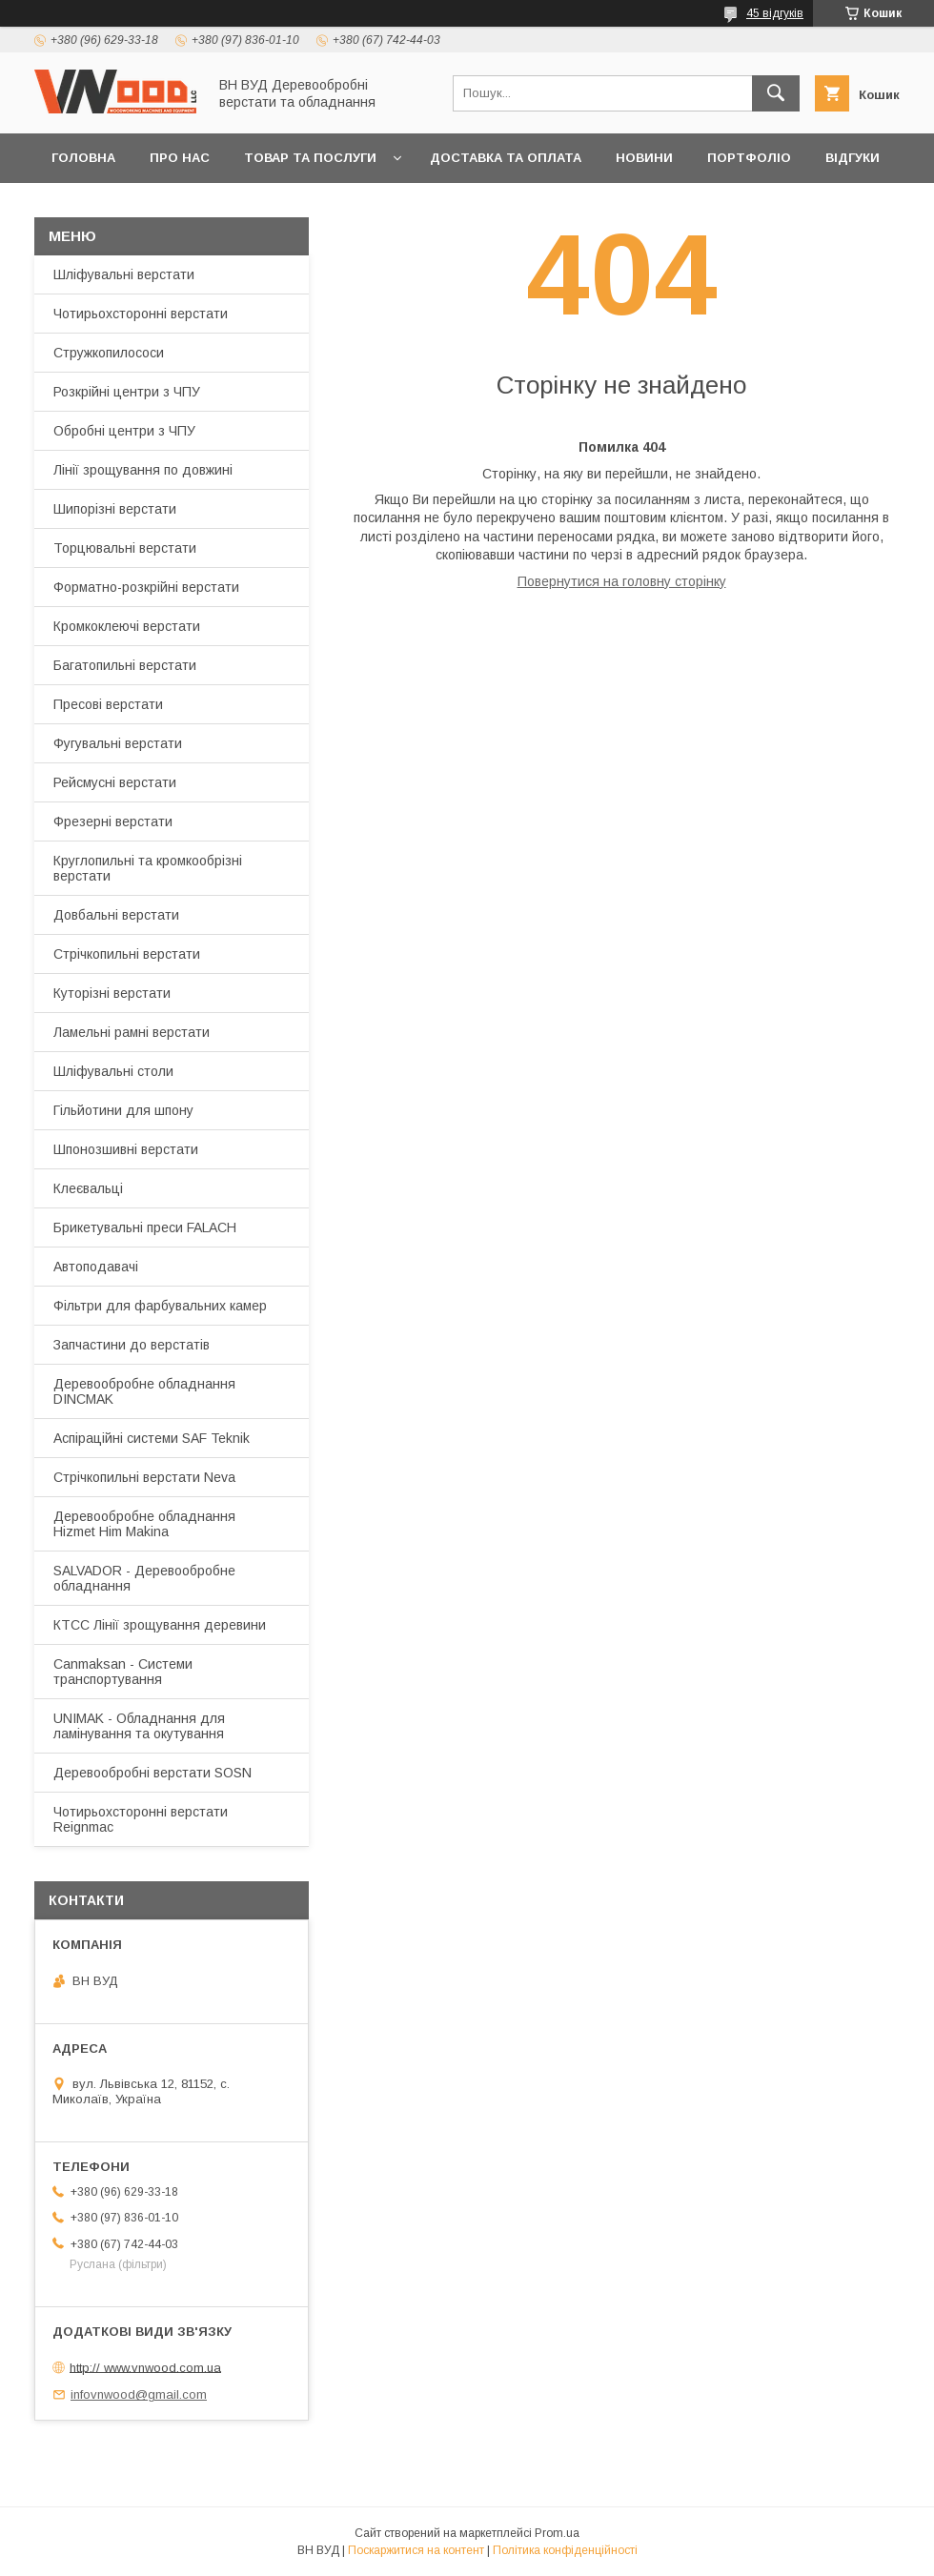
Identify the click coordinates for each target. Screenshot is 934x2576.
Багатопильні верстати (124, 665)
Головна (83, 158)
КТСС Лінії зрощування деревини (159, 1625)
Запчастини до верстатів (131, 1344)
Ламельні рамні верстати (131, 1032)
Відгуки (852, 158)
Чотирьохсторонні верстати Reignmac (140, 1819)
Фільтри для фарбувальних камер (160, 1305)
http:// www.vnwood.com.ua (145, 2367)
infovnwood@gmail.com (139, 2394)
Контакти (87, 207)
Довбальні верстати (116, 915)
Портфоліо (749, 158)
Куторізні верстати (112, 993)
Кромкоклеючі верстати (126, 626)
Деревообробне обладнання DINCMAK (144, 1391)
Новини (644, 158)
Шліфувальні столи (113, 1071)
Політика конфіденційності (565, 2550)
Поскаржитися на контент (416, 2550)
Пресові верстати (108, 704)
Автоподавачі (95, 1266)
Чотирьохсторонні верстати (140, 313)
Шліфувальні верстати (123, 274)
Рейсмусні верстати (114, 782)
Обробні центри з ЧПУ (124, 430)
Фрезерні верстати (113, 821)
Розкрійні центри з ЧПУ (126, 391)
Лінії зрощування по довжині (143, 469)
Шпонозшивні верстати (125, 1149)
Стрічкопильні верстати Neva (144, 1477)
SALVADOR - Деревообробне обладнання (144, 1578)
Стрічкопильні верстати (126, 954)
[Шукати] (776, 93)
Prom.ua (557, 2533)
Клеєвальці (88, 1188)
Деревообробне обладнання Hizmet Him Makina (144, 1524)
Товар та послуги (310, 158)
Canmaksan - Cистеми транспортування (123, 1671)
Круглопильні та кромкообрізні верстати (147, 868)
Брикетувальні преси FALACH (144, 1227)
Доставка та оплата (505, 158)
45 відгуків (774, 13)
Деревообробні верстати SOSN (152, 1772)
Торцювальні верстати (124, 548)
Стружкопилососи (108, 352)
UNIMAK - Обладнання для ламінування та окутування (139, 1726)
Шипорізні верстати (114, 509)
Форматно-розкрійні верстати (146, 587)
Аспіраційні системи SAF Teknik (151, 1438)
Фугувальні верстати (117, 743)
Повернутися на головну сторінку (622, 581)
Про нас (180, 158)
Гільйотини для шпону (123, 1110)
